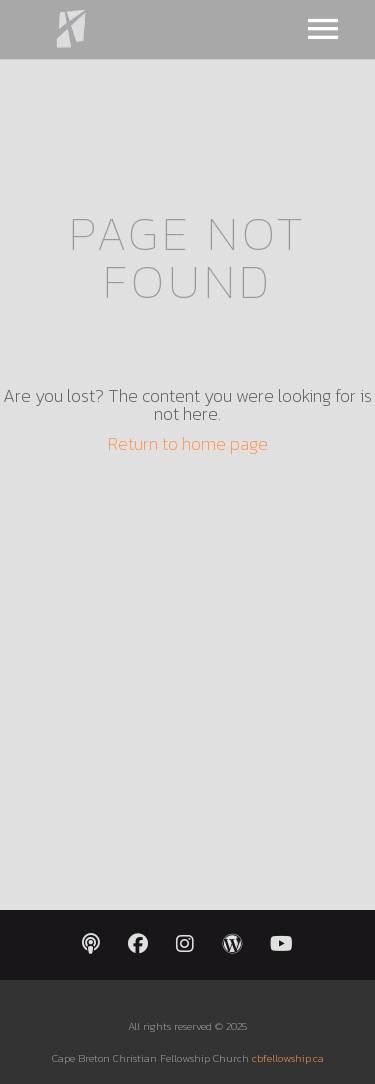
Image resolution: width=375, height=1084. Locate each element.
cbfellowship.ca (288, 1058)
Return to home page (188, 443)
